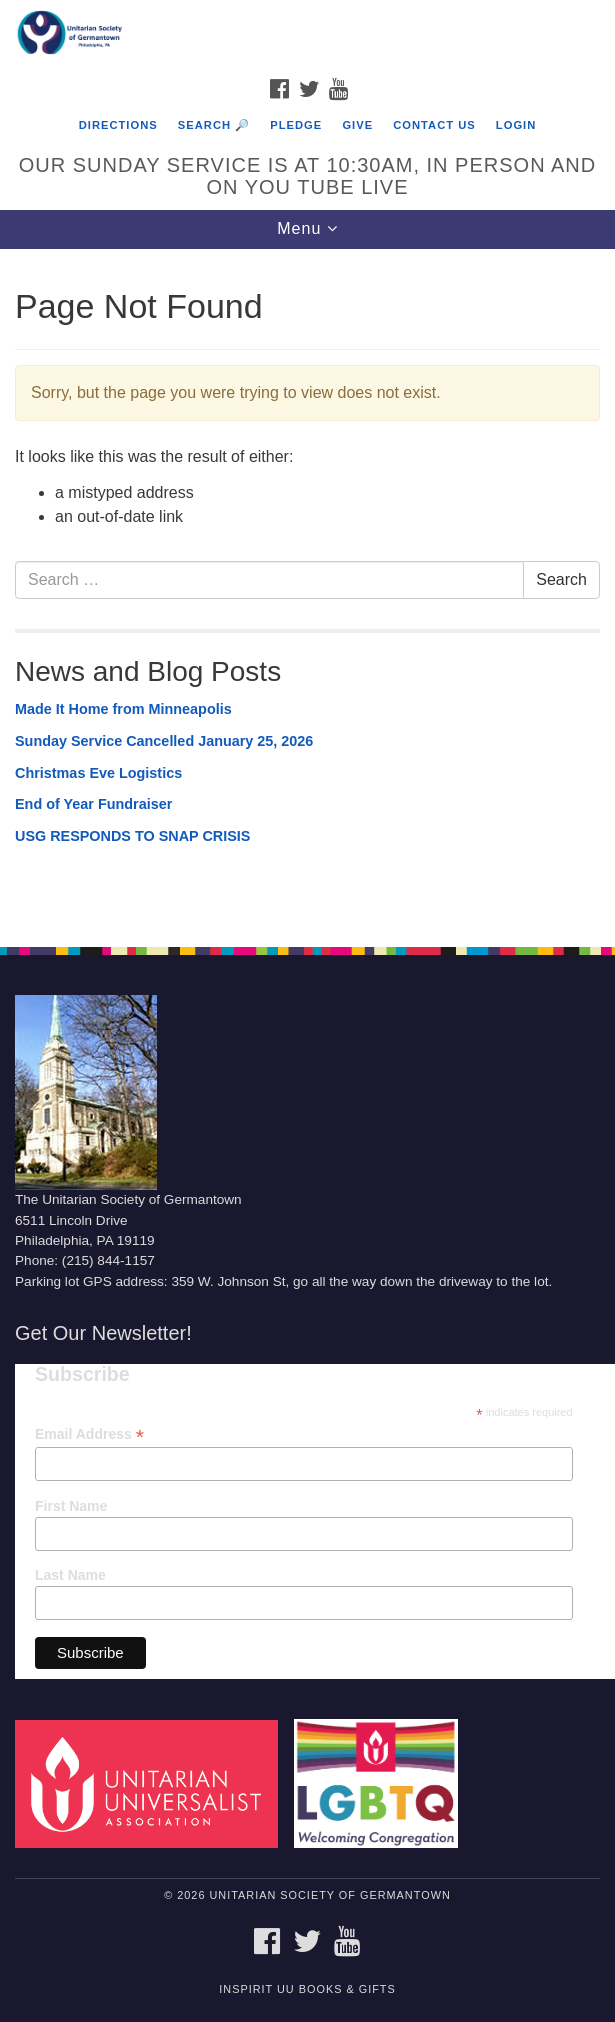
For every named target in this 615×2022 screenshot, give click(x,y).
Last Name (70, 1575)
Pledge (296, 125)
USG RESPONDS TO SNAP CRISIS (132, 836)
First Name (71, 1506)
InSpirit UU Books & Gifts (307, 1989)
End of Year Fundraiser (93, 804)
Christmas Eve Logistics (98, 773)
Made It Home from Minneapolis (123, 709)
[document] (307, 587)
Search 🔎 (214, 125)
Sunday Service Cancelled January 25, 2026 (164, 741)
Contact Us (434, 125)
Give (357, 125)
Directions (118, 125)
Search (561, 579)
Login (516, 125)
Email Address (89, 1434)
